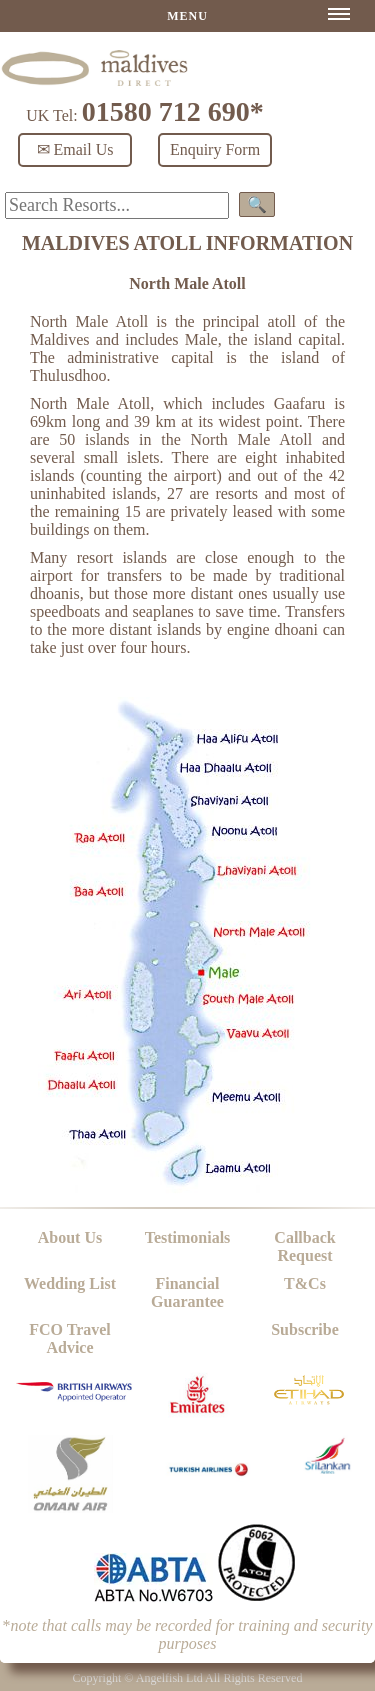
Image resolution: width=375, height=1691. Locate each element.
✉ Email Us (75, 149)
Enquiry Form (215, 149)
